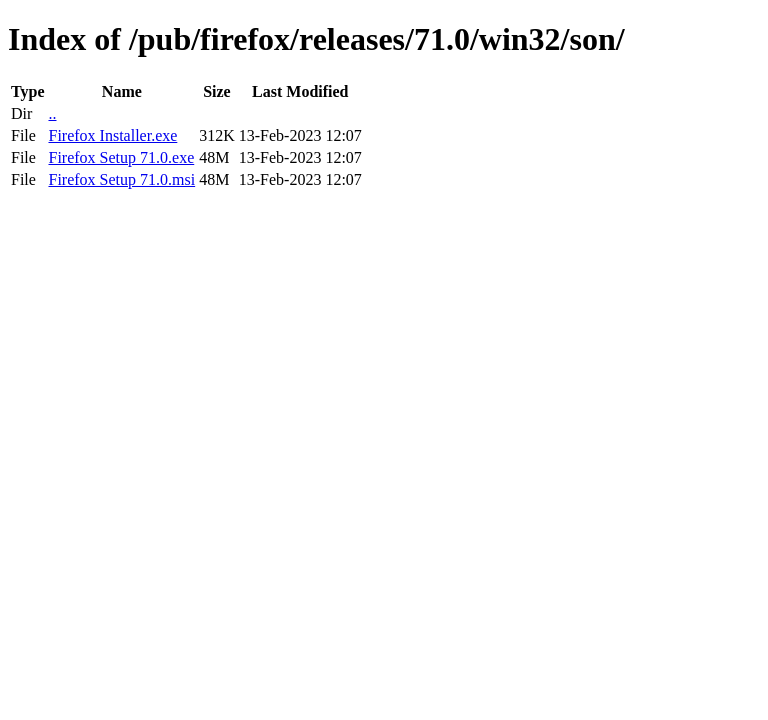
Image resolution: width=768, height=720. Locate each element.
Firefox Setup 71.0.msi (121, 179)
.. (52, 113)
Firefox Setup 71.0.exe (121, 157)
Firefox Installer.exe (112, 135)
